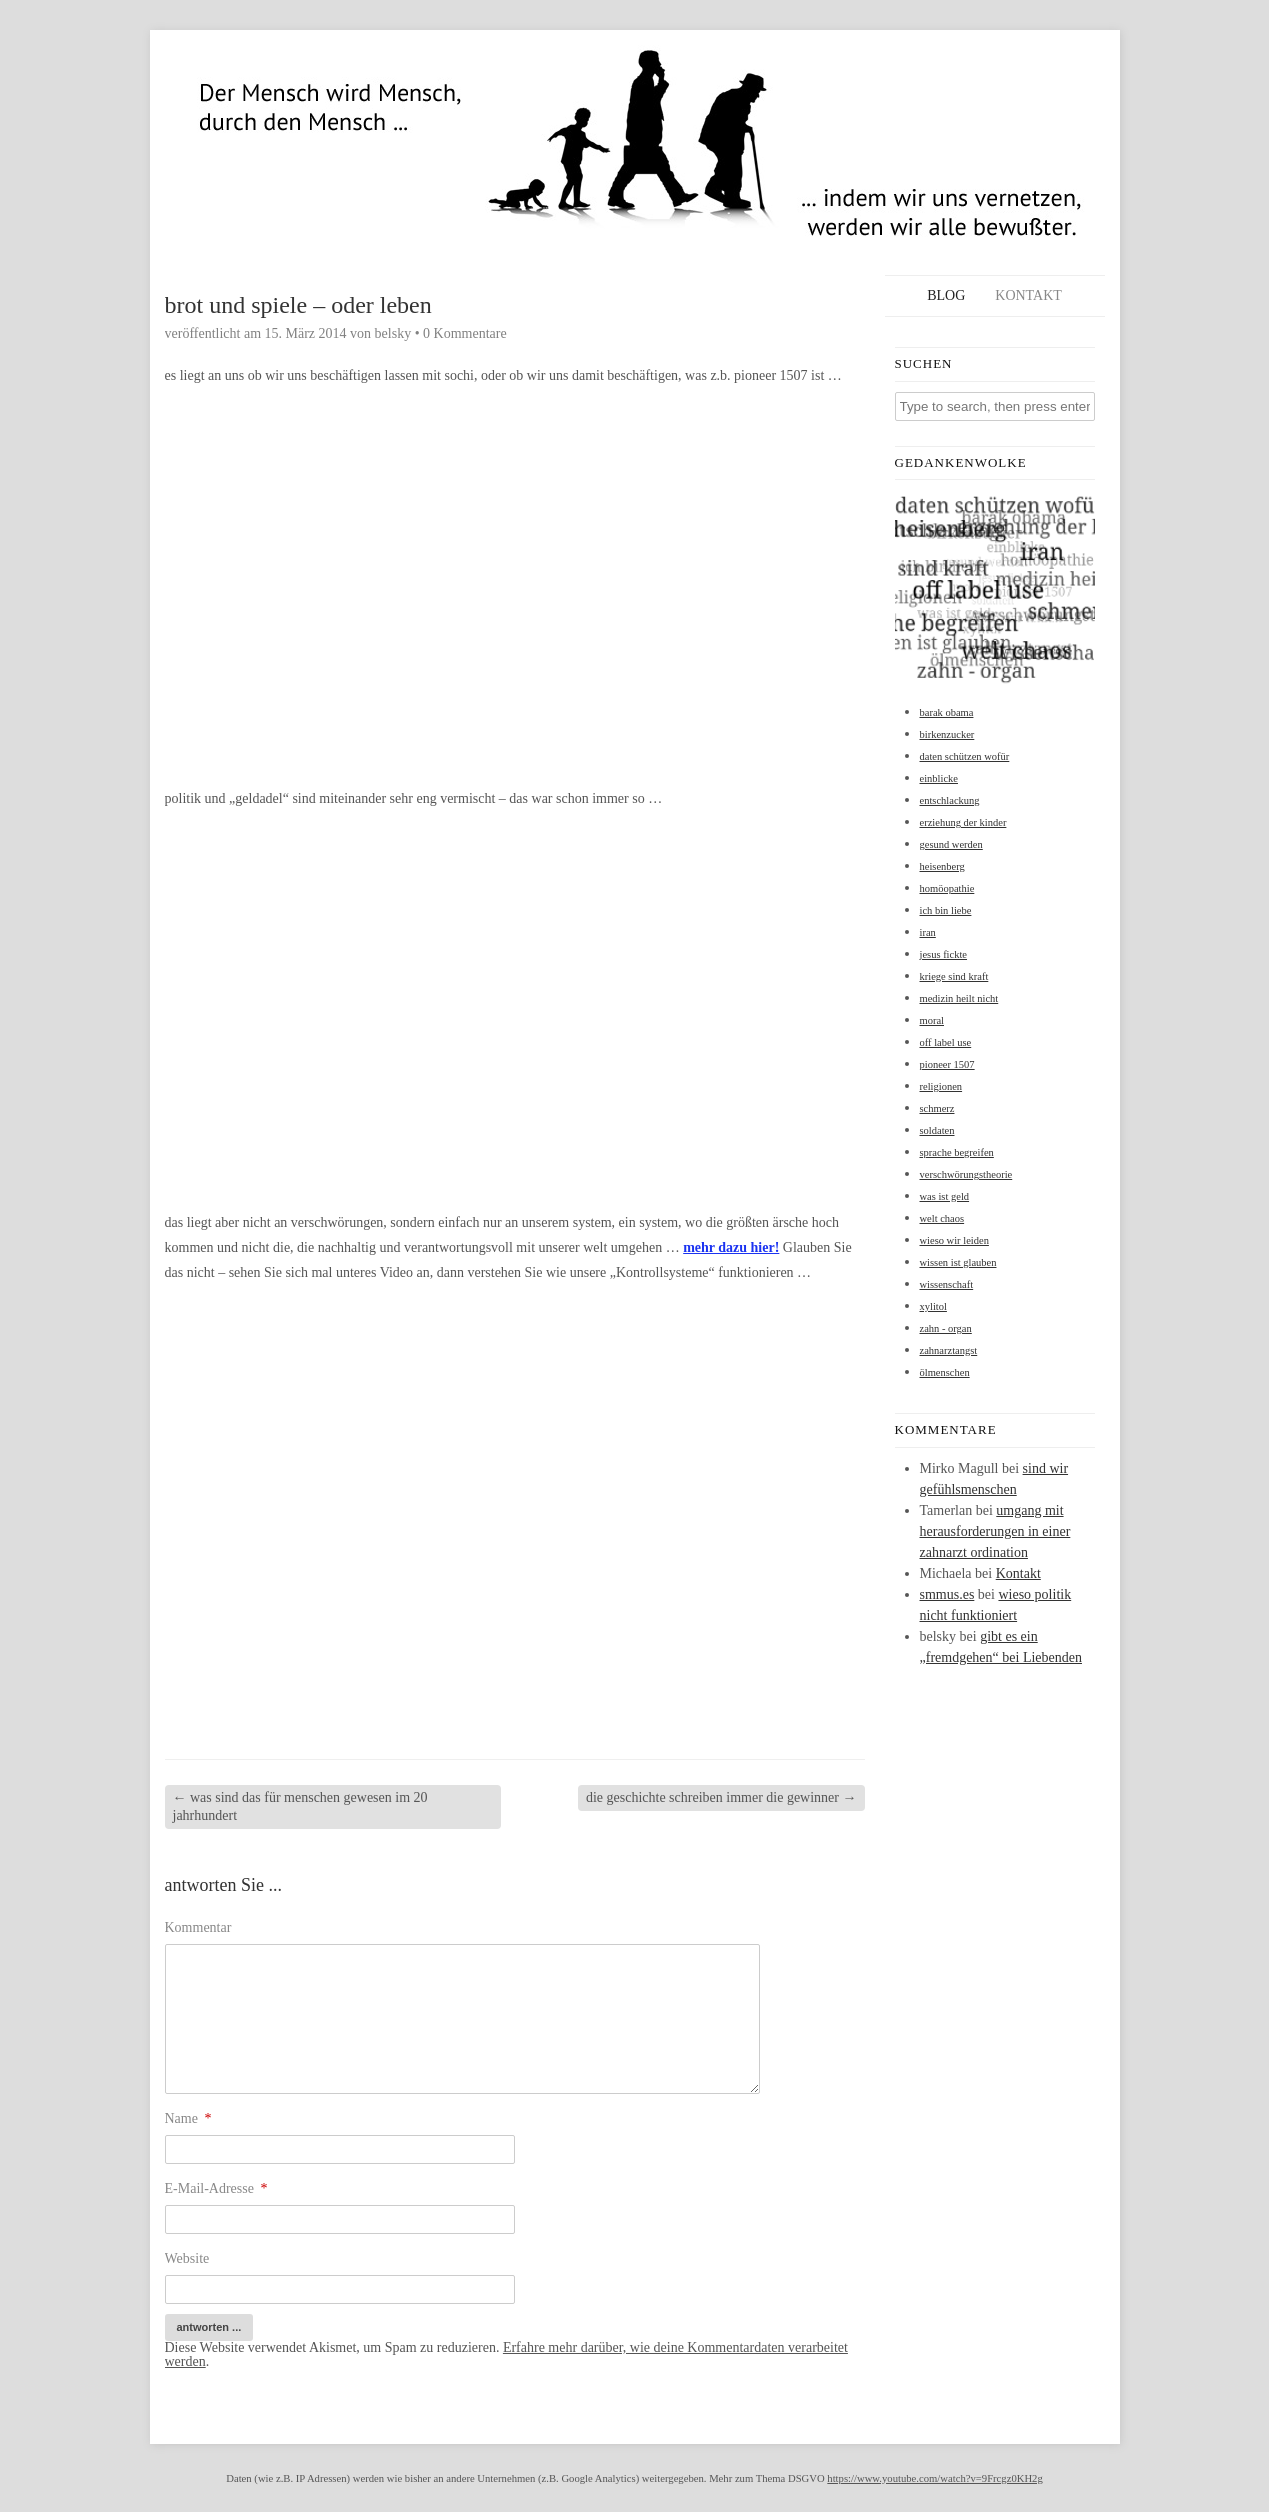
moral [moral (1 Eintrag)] (932, 1020)
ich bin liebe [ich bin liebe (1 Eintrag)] (946, 910)
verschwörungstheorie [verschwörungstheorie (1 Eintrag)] (966, 1174)
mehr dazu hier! (731, 1247)
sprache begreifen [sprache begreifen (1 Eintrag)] (957, 1152)
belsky (393, 333)
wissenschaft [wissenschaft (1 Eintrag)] (947, 1284)
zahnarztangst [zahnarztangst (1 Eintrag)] (949, 1350)
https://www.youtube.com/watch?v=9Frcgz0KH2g (934, 2478)
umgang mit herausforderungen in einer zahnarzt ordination (995, 1531)
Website (187, 2258)
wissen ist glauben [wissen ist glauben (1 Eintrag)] (958, 1262)
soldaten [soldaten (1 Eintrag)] (937, 1130)
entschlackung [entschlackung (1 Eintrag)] (950, 800)
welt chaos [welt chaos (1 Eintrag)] (942, 1218)
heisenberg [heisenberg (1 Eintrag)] (942, 866)
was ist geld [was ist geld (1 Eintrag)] (945, 1196)
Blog (946, 295)
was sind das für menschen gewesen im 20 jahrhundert (300, 1806)
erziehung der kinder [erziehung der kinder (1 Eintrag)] (963, 822)
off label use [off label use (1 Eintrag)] (946, 1042)
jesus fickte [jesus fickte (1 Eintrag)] (944, 954)
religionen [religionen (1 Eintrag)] (941, 1086)
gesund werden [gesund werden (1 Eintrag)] (951, 844)
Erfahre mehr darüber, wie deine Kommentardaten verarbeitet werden (506, 2354)
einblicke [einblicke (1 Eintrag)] (939, 778)
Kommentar (198, 1927)
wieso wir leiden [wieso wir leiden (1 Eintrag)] (954, 1240)
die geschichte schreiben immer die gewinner (721, 1797)
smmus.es (947, 1594)
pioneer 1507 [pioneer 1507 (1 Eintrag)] (947, 1064)
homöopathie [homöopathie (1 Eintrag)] (947, 888)
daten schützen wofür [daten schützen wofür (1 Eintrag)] (965, 756)
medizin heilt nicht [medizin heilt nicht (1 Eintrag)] (959, 998)
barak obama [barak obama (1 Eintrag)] (947, 712)
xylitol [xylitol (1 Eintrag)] (933, 1306)
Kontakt (1028, 295)
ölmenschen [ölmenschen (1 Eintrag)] (945, 1372)
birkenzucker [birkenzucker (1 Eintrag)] (947, 734)
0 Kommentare (465, 333)
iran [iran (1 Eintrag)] (928, 932)
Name (188, 2118)
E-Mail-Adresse (216, 2188)
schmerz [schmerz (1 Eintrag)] (937, 1108)
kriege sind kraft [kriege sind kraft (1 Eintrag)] (954, 976)
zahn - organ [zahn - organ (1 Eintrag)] (946, 1328)
